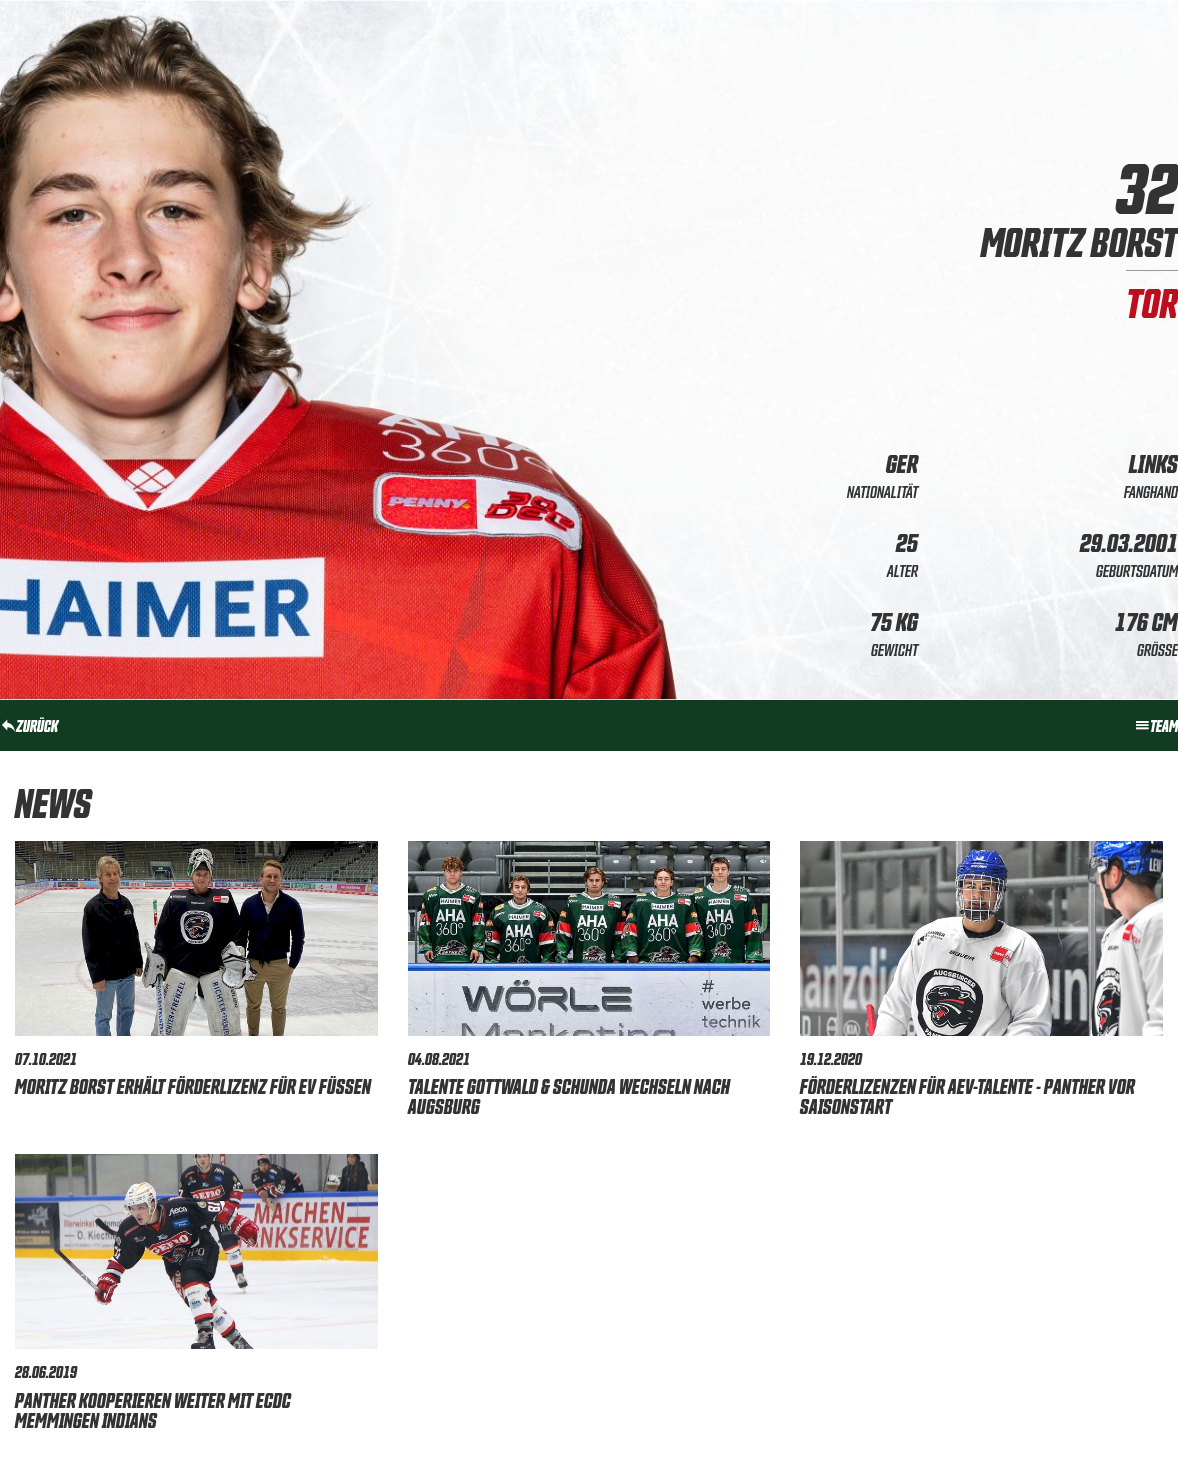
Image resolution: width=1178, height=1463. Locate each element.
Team (1156, 725)
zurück (29, 725)
